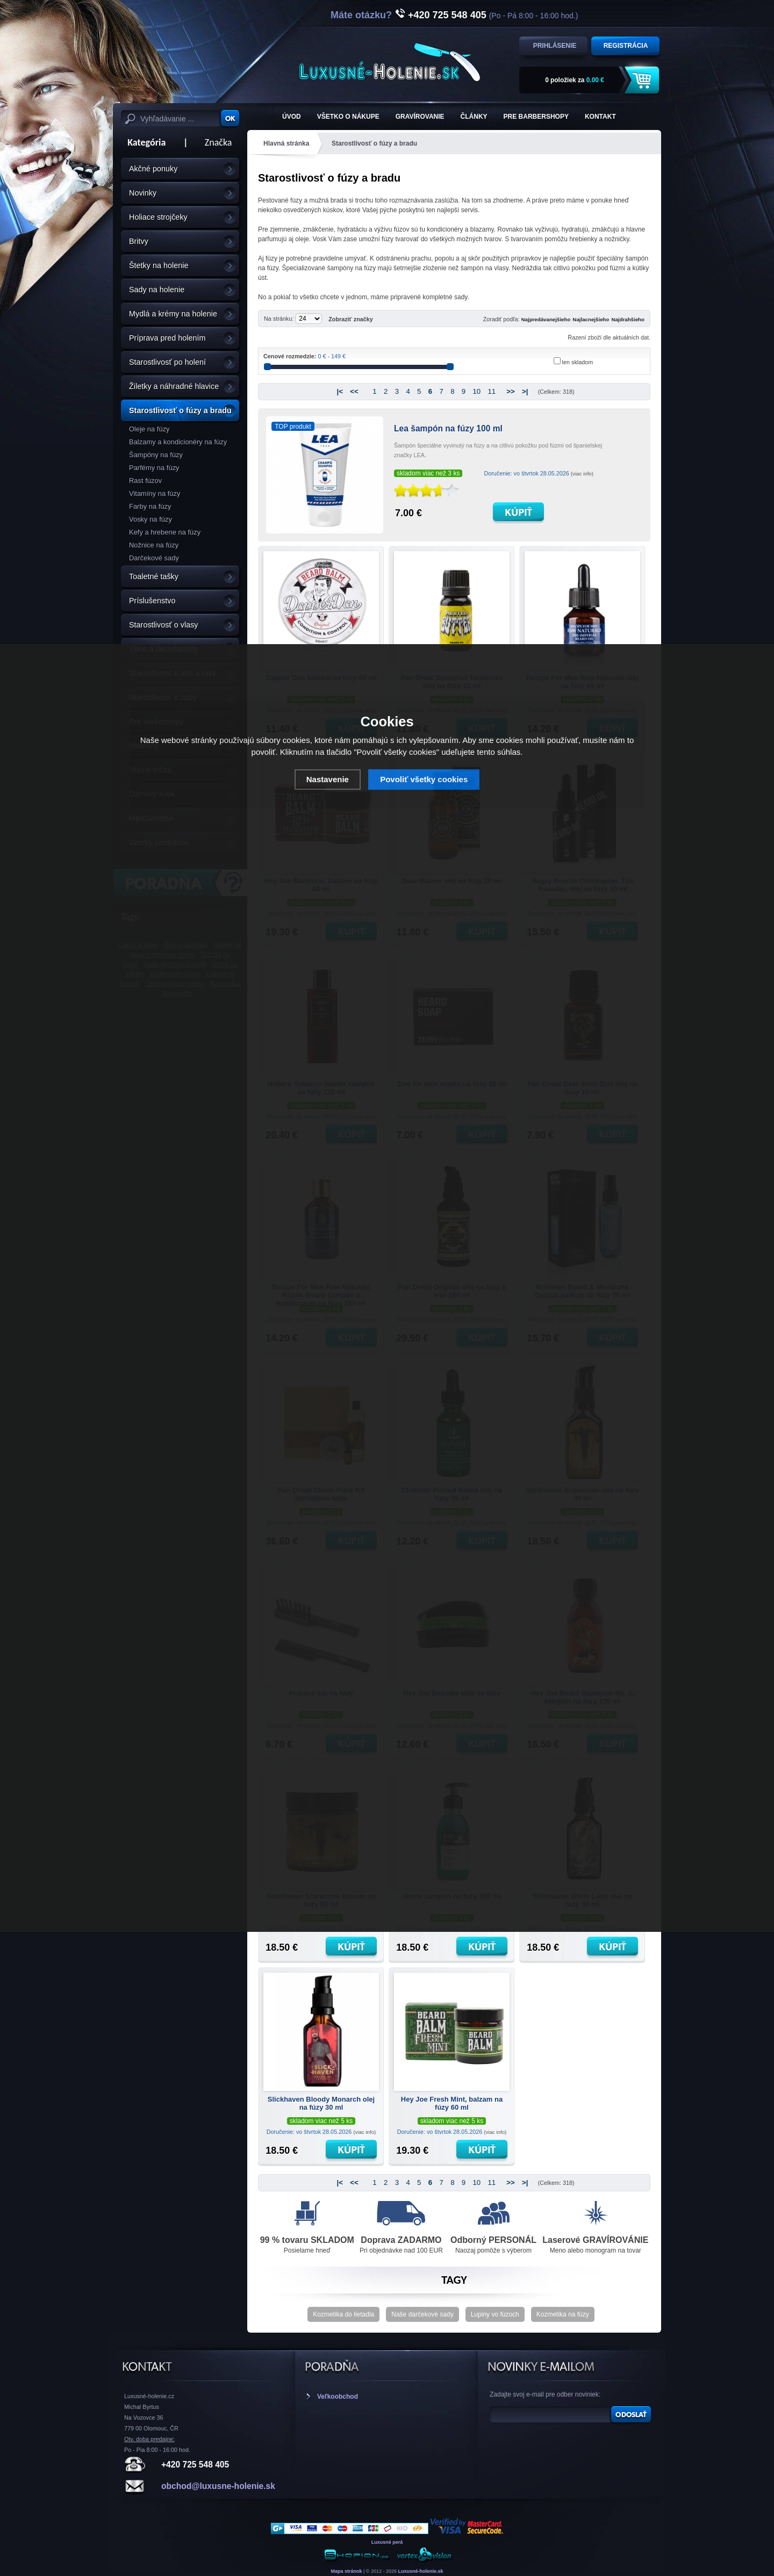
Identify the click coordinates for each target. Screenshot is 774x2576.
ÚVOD (291, 116)
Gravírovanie (420, 116)
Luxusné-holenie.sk (420, 2571)
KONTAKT (600, 116)
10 (477, 391)
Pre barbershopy (536, 116)
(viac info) (582, 474)
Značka (218, 142)
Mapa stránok (346, 2571)
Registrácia (626, 45)
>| (525, 391)
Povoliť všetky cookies (424, 779)
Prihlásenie (555, 45)
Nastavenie (327, 779)
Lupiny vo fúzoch (495, 2314)
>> (510, 391)
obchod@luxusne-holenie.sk (218, 2486)
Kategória (143, 142)
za (574, 80)
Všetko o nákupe (348, 116)
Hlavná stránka (286, 143)
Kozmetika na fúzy (562, 2314)
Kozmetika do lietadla (343, 2314)
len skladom (577, 362)
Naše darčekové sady (422, 2314)
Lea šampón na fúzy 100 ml (448, 428)
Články (474, 116)
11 (492, 391)
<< (354, 391)
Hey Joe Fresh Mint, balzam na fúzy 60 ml (452, 2103)
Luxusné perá (387, 2542)
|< (339, 391)
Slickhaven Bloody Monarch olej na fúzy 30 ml (321, 2103)
